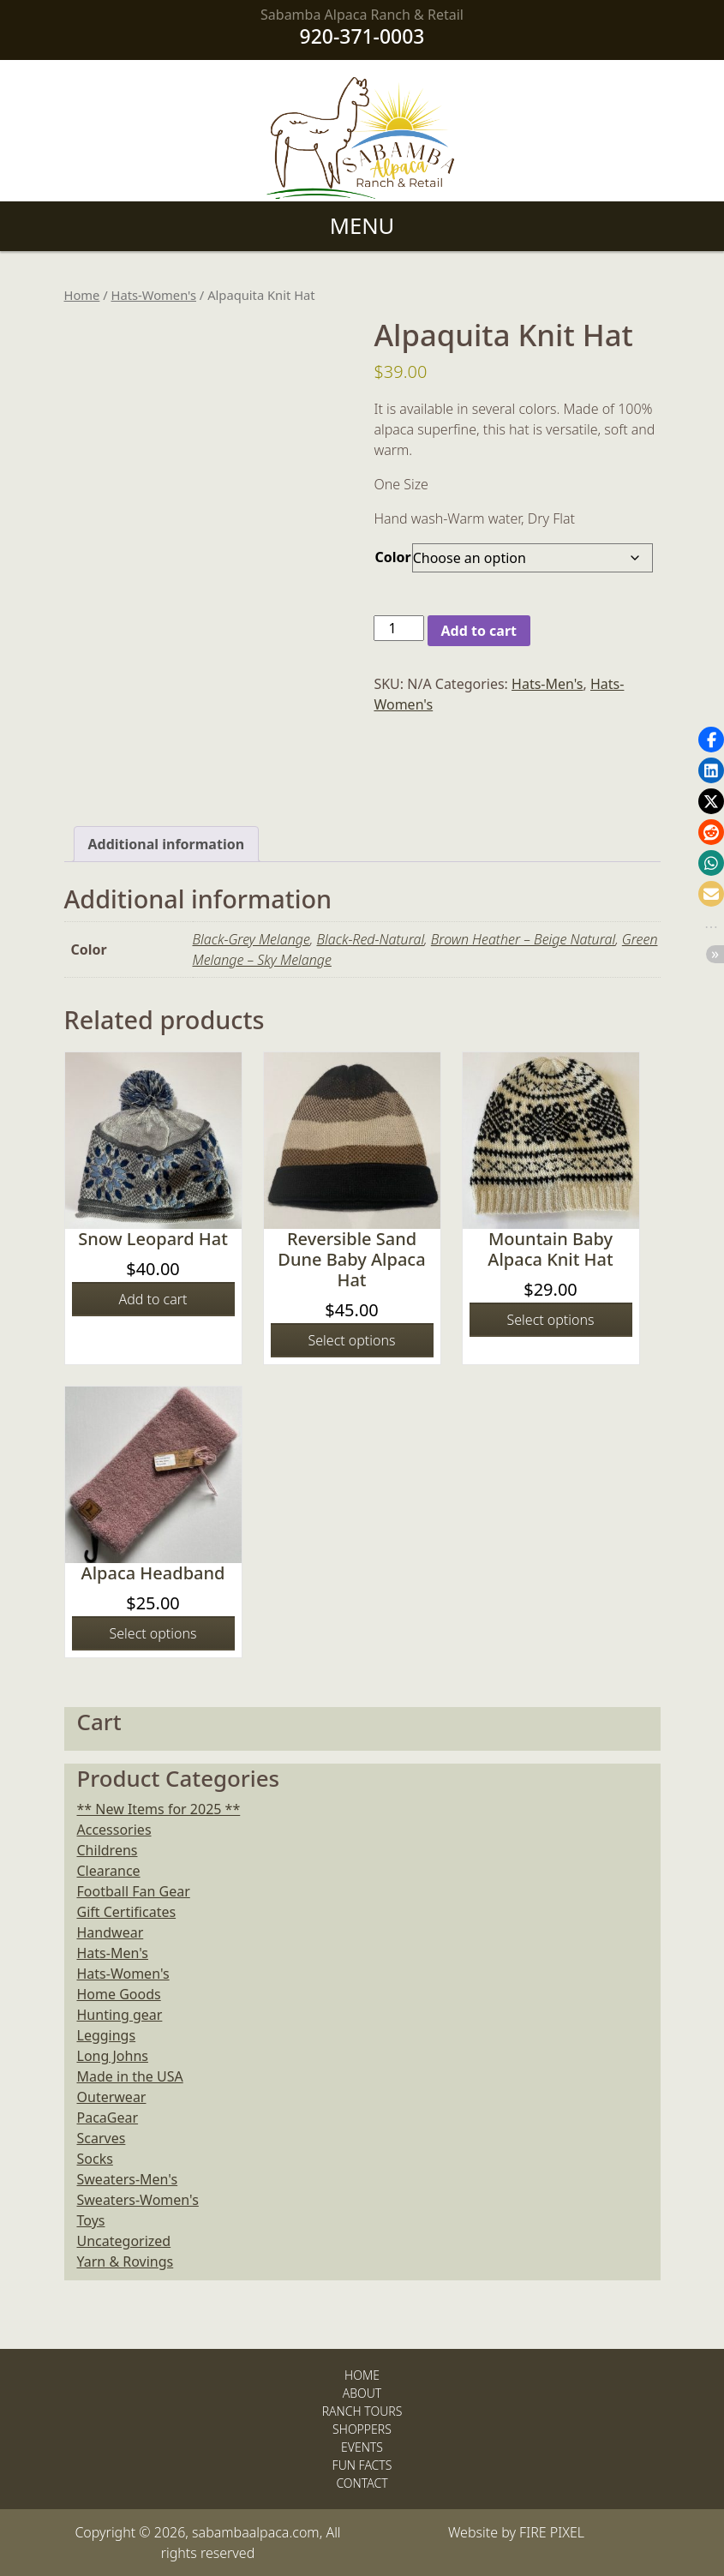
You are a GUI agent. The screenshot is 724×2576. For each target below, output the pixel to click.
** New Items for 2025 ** (159, 1809)
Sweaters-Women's (138, 2199)
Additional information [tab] (166, 844)
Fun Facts (362, 2465)
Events (362, 2447)
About (362, 2393)
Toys (91, 2220)
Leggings (106, 2035)
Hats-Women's (154, 294)
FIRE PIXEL (551, 2532)
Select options (352, 1340)
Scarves (101, 2138)
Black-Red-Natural (370, 939)
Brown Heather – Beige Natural (523, 939)
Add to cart (479, 630)
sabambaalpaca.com (256, 2532)
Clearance (109, 1870)
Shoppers (362, 2429)
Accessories (114, 1829)
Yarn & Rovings (125, 2261)
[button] (711, 739)
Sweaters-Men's (127, 2179)
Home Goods (119, 1994)
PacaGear (108, 2117)
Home (82, 294)
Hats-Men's (547, 683)
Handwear (110, 1932)
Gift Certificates (127, 1911)
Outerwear (112, 2097)
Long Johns (112, 2055)
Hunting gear (120, 2014)
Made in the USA (130, 2076)
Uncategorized (124, 2241)
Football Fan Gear (133, 1891)
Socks (95, 2158)
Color (392, 557)
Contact (361, 2483)
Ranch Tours (362, 2411)
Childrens (107, 1850)
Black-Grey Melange (251, 939)
